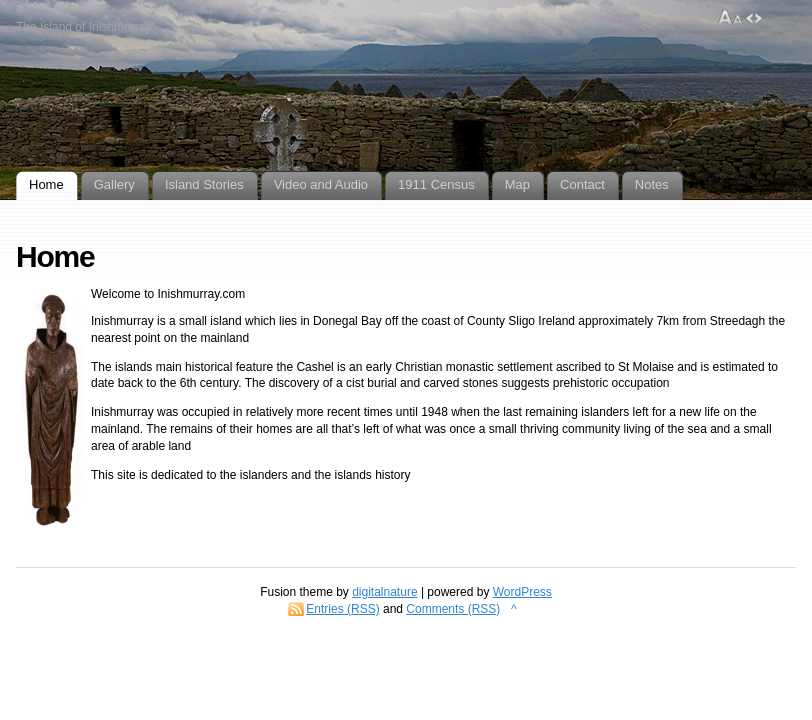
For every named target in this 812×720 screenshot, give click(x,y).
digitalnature (384, 592)
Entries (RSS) (342, 609)
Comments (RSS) (453, 609)
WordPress (522, 592)
